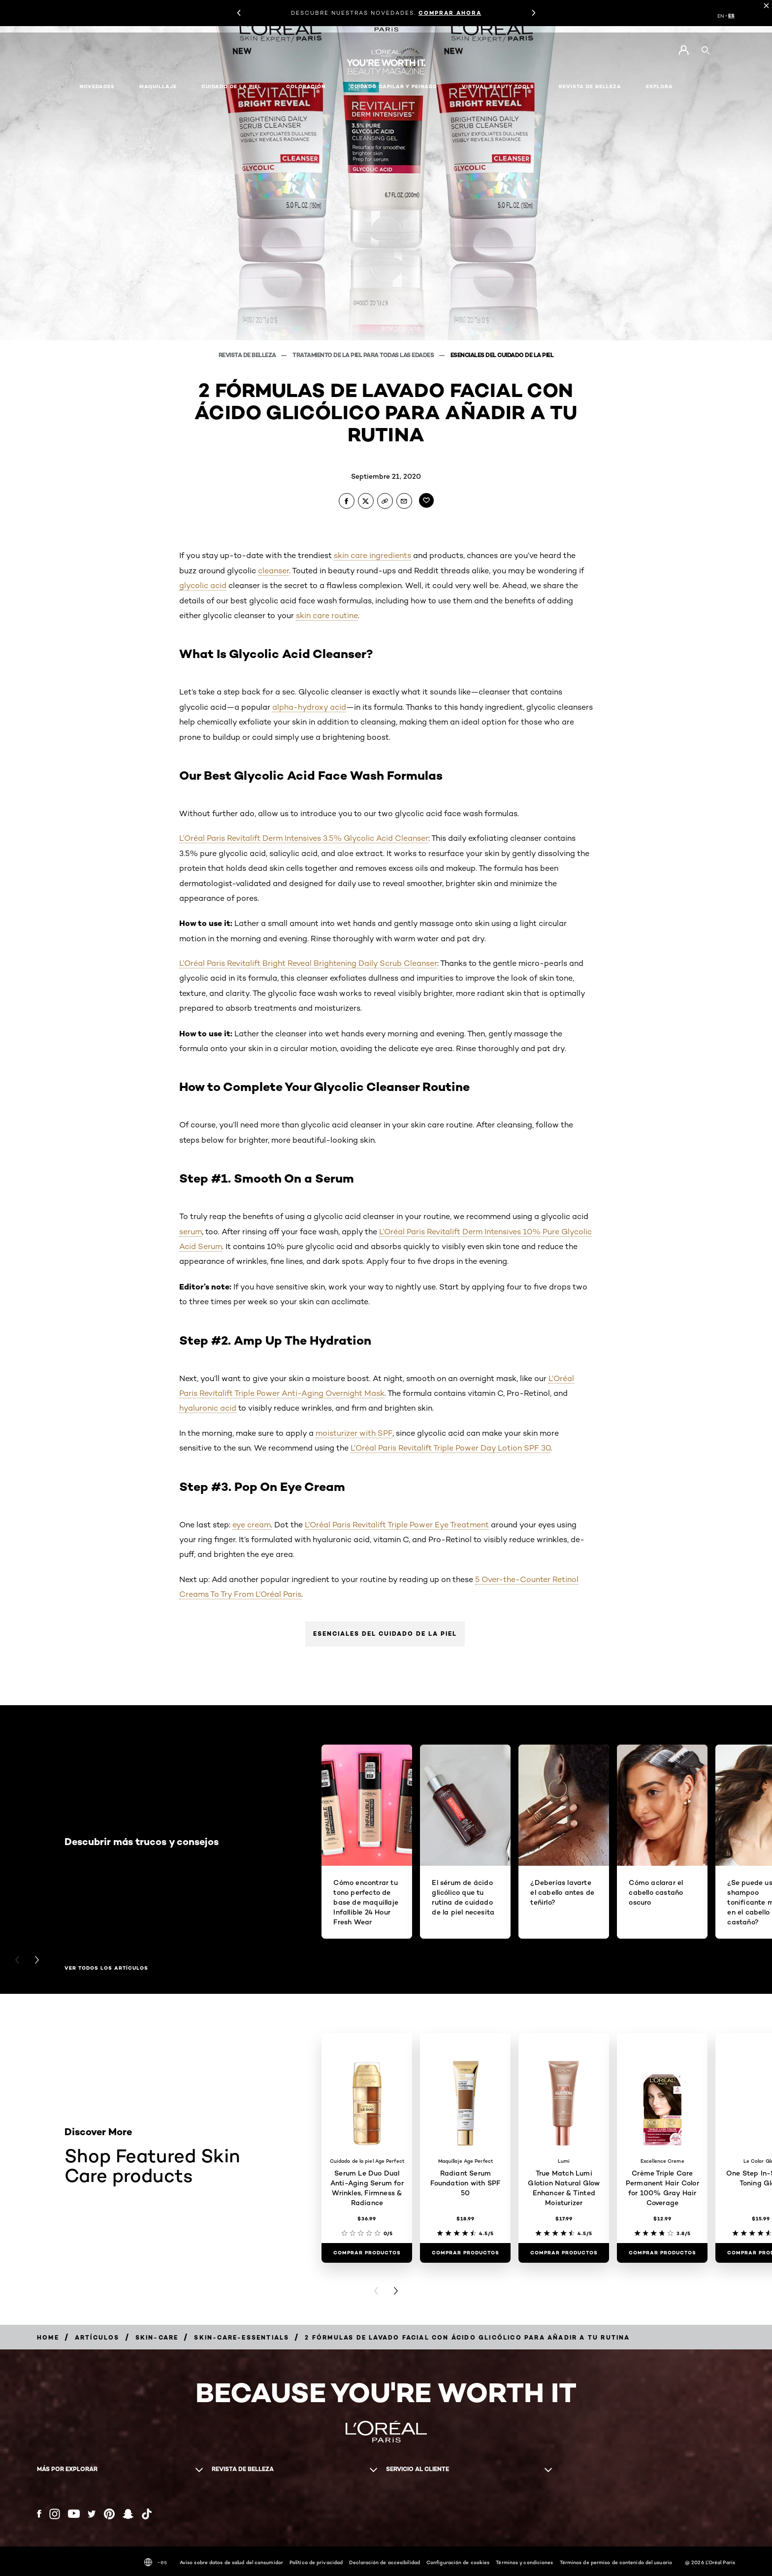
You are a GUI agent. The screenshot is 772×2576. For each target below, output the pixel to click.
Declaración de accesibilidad (384, 2562)
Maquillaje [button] (158, 86)
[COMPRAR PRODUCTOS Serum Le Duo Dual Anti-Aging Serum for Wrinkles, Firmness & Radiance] (367, 2253)
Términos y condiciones (524, 2562)
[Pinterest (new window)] (109, 2514)
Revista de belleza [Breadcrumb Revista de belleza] (248, 355)
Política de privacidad (316, 2562)
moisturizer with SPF (354, 1433)
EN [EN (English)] (720, 16)
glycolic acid (202, 585)
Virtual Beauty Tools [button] (498, 86)
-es (155, 2562)
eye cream (251, 1524)
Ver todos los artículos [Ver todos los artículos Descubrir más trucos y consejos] (106, 1968)
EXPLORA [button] (659, 86)
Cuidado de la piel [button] (231, 86)
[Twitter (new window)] (92, 2514)
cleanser (273, 570)
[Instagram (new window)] (54, 2514)
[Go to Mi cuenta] (683, 50)
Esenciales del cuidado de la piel (385, 1633)
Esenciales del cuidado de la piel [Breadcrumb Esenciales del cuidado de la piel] (502, 355)
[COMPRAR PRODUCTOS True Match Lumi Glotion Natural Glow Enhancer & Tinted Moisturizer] (563, 2253)
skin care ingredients (372, 555)
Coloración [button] (305, 86)
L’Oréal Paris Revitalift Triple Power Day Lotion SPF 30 (450, 1448)
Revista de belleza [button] (590, 86)
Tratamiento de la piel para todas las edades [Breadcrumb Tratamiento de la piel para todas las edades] (363, 355)
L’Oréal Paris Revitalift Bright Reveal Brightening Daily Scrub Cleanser (308, 963)
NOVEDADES (97, 86)
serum (190, 1231)
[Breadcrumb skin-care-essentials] (241, 2337)
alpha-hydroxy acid (309, 707)
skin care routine (327, 615)
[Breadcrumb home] (48, 2337)
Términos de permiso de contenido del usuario (616, 2562)
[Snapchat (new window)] (128, 2514)
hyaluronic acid (207, 1408)
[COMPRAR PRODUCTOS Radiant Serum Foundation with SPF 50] (465, 2253)
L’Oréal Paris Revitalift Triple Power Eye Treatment (397, 1524)
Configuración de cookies (457, 2562)
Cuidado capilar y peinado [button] (393, 86)
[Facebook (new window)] (39, 2514)
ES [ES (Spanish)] (731, 16)
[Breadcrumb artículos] (97, 2337)
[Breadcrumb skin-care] (157, 2337)
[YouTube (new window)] (74, 2514)
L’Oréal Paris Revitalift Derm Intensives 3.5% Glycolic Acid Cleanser (303, 838)
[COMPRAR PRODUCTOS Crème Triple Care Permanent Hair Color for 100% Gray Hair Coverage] (662, 2253)
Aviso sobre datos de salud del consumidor (231, 2562)
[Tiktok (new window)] (146, 2514)
